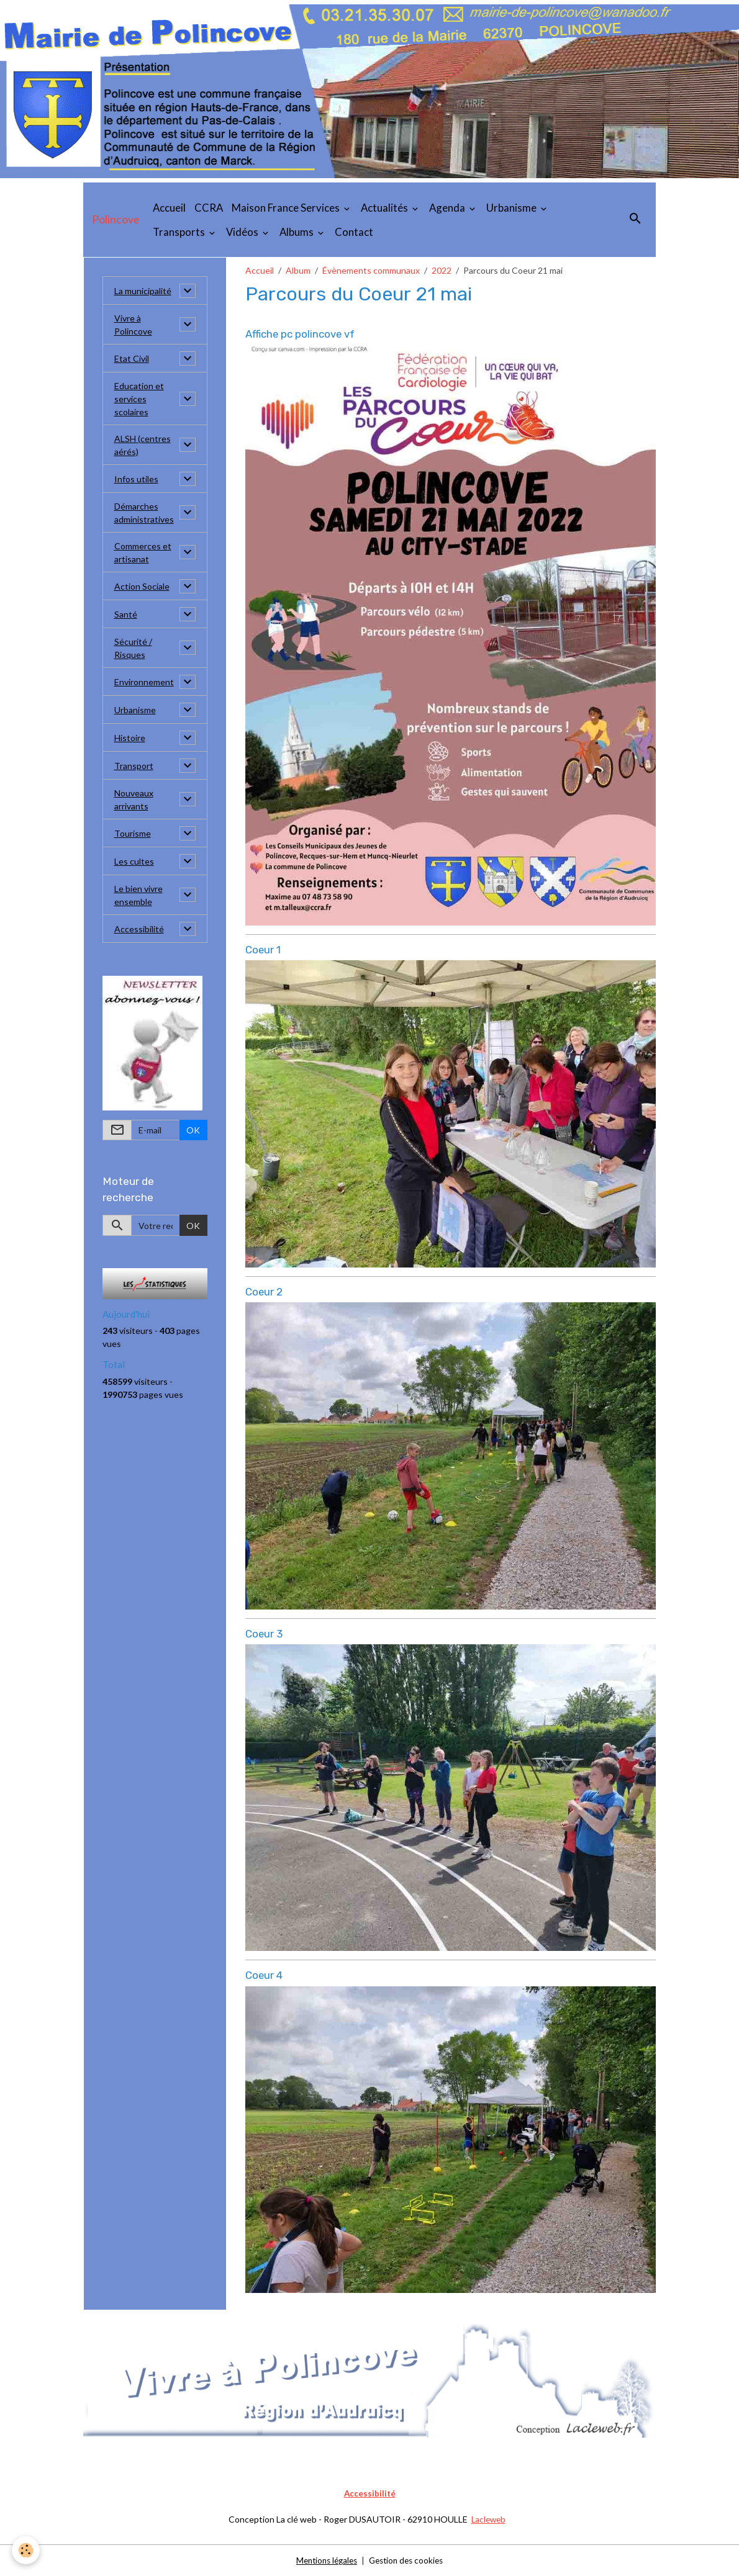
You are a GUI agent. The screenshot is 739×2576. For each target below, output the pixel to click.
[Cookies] (26, 2550)
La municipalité (142, 291)
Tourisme (132, 833)
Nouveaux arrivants (133, 799)
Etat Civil (131, 358)
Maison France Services (287, 207)
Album (298, 270)
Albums (297, 231)
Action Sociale (142, 586)
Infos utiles (136, 479)
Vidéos (243, 231)
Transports (180, 231)
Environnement (144, 682)
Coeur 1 (263, 949)
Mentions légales (324, 2560)
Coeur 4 (264, 1975)
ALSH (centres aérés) (142, 445)
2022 (441, 270)
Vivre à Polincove (133, 324)
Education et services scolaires (139, 399)
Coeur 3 (264, 1634)
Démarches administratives (144, 513)
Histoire (129, 737)
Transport (133, 765)
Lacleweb (488, 2519)
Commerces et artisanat (142, 552)
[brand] (116, 220)
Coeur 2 (264, 1292)
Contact (354, 231)
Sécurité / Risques (133, 648)
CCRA (208, 207)
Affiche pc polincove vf (300, 334)
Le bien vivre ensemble (138, 895)
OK (193, 1130)
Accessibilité (139, 929)
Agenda (448, 207)
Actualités (385, 207)
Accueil (169, 207)
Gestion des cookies (408, 2560)
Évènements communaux (371, 270)
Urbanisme (512, 207)
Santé (125, 614)
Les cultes (134, 861)
